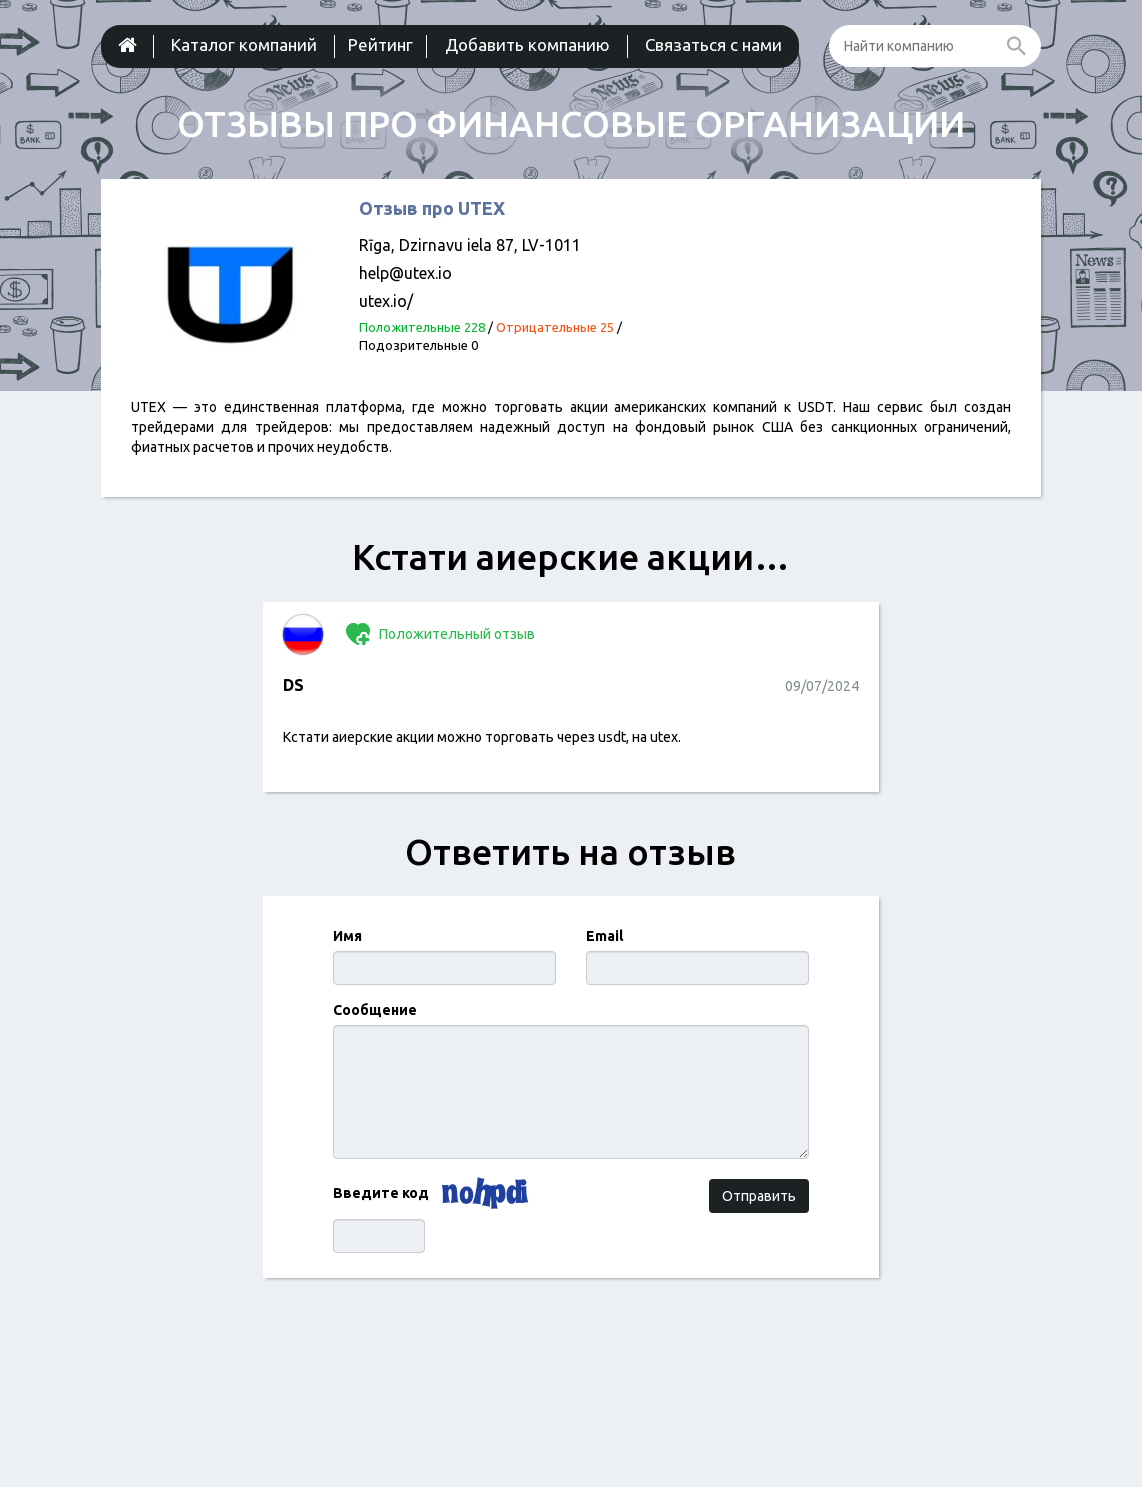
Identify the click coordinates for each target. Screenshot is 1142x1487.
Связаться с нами (713, 44)
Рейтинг (380, 44)
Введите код (381, 1193)
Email (604, 936)
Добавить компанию (527, 44)
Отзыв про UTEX (432, 208)
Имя (347, 936)
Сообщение (375, 1010)
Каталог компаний (244, 44)
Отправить (759, 1196)
